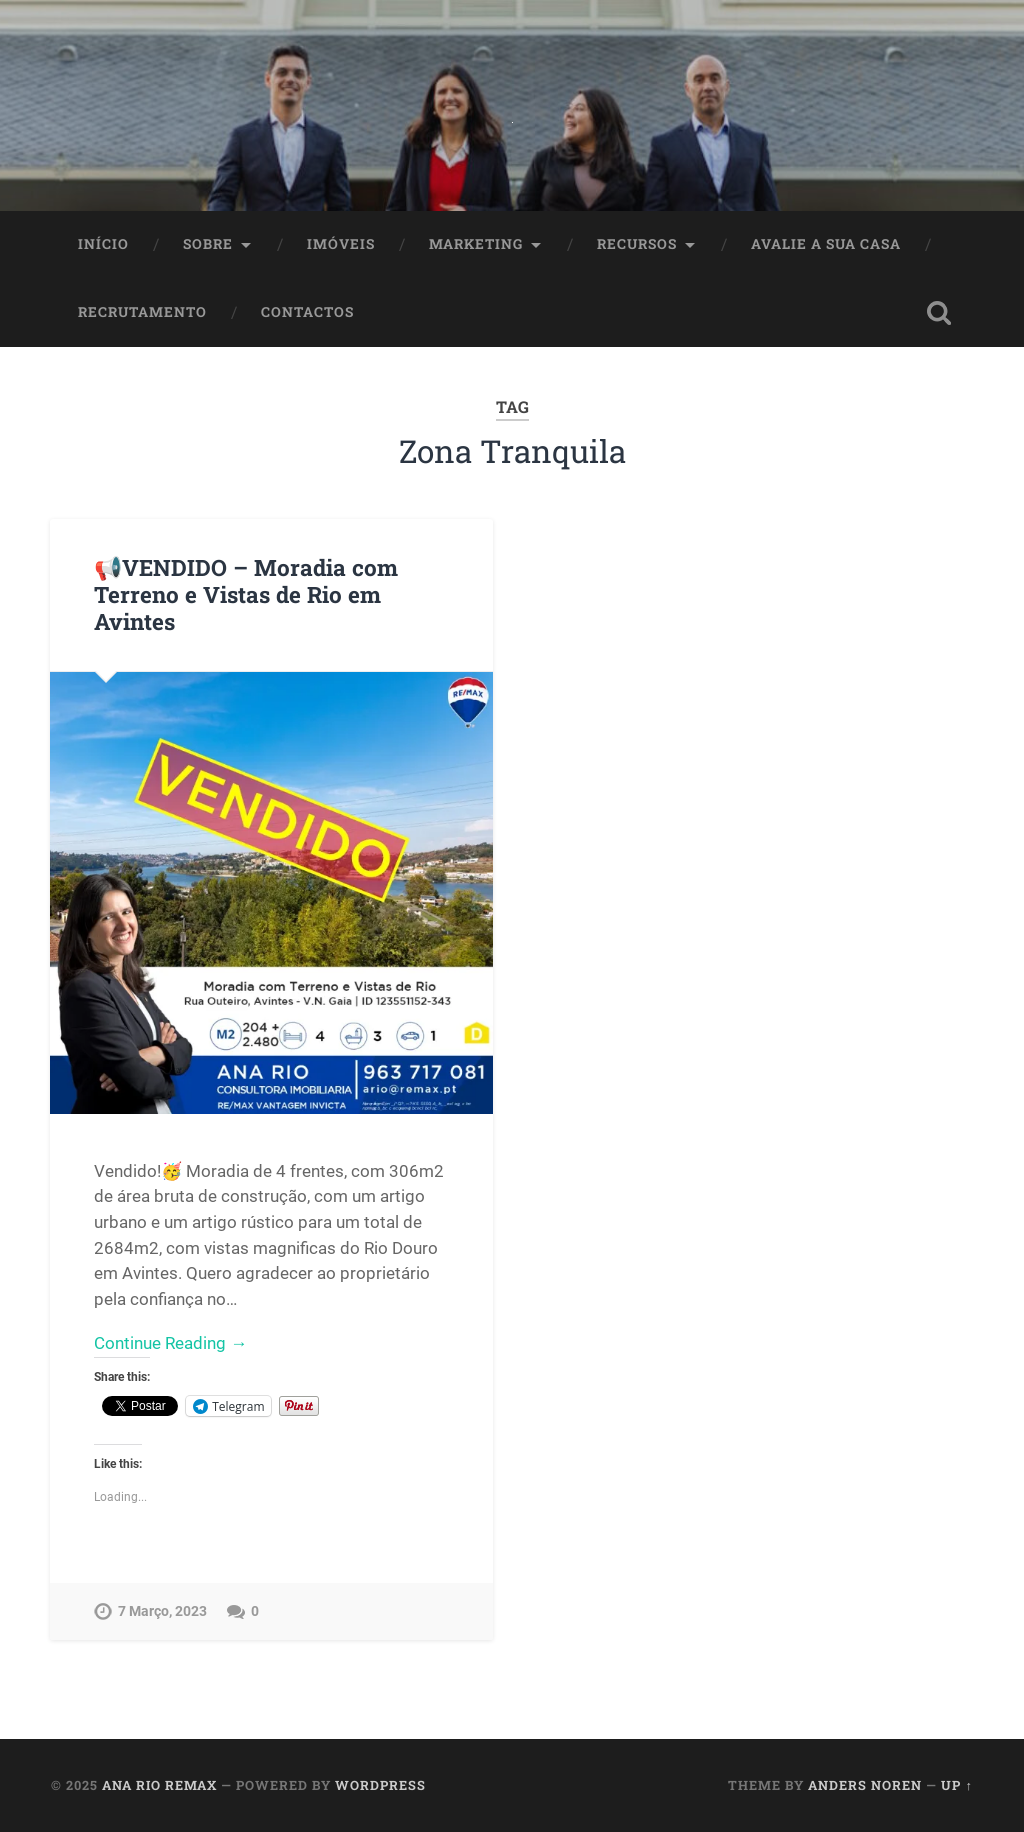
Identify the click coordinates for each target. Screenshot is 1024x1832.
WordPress (380, 1785)
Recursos (637, 244)
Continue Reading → (170, 1343)
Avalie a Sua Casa (826, 244)
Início (103, 244)
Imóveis (341, 244)
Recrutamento (142, 312)
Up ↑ (956, 1785)
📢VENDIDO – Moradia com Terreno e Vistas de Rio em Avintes (246, 594)
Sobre (208, 244)
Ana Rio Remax (159, 1785)
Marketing (476, 244)
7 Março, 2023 (162, 1611)
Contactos (307, 312)
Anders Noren (865, 1785)
